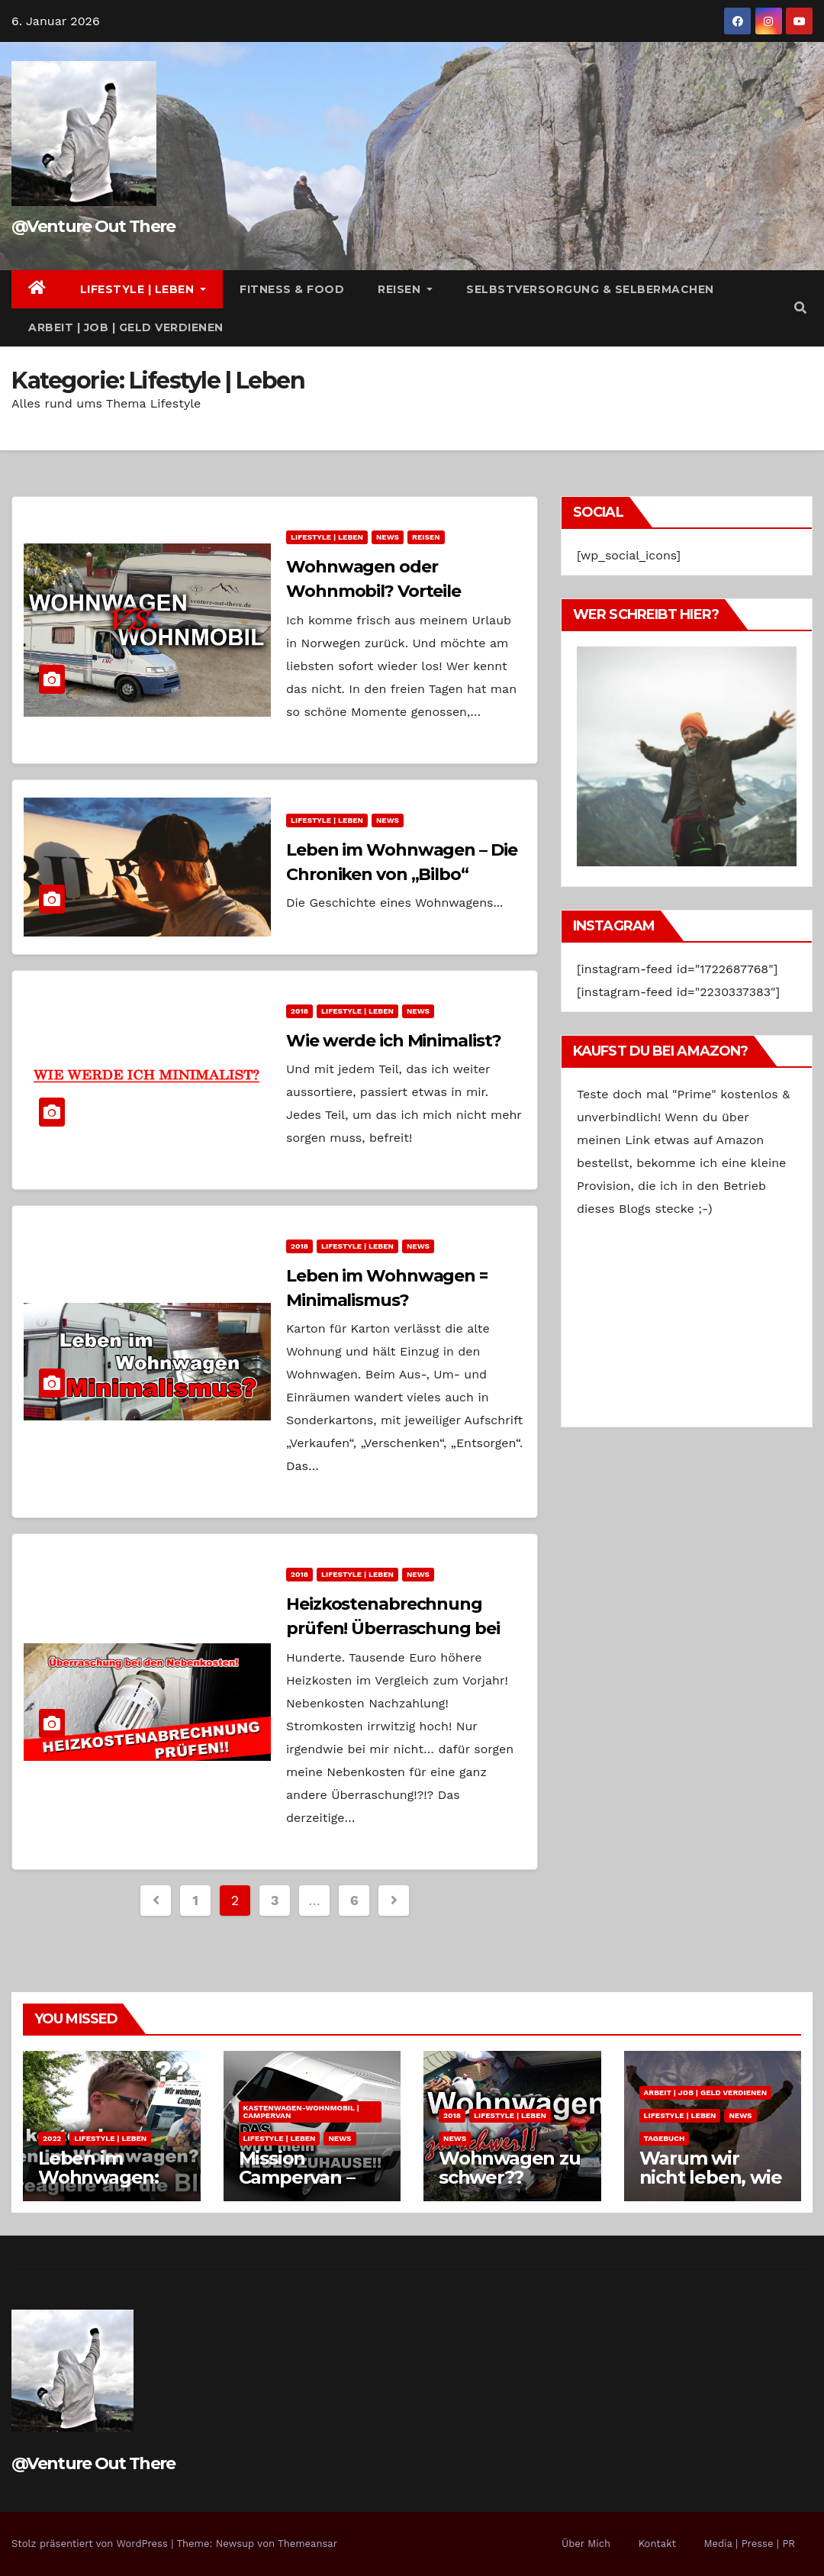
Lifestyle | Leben (143, 289)
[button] (800, 308)
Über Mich (586, 2543)
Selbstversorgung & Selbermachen (590, 289)
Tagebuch (664, 2138)
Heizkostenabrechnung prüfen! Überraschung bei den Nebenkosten (393, 1628)
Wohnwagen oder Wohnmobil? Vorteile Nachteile (373, 591)
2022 (52, 2138)
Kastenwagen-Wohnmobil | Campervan (301, 2112)
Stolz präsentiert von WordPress (91, 2543)
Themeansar (307, 2543)
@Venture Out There (93, 226)
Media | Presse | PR (749, 2543)
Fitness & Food (292, 289)
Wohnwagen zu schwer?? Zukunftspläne (510, 2177)
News (387, 537)
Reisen (405, 289)
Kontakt (657, 2543)
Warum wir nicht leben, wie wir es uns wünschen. (710, 2186)
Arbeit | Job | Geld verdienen (126, 327)
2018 (299, 1011)
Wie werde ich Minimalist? (393, 1040)
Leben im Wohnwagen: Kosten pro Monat (98, 2186)
